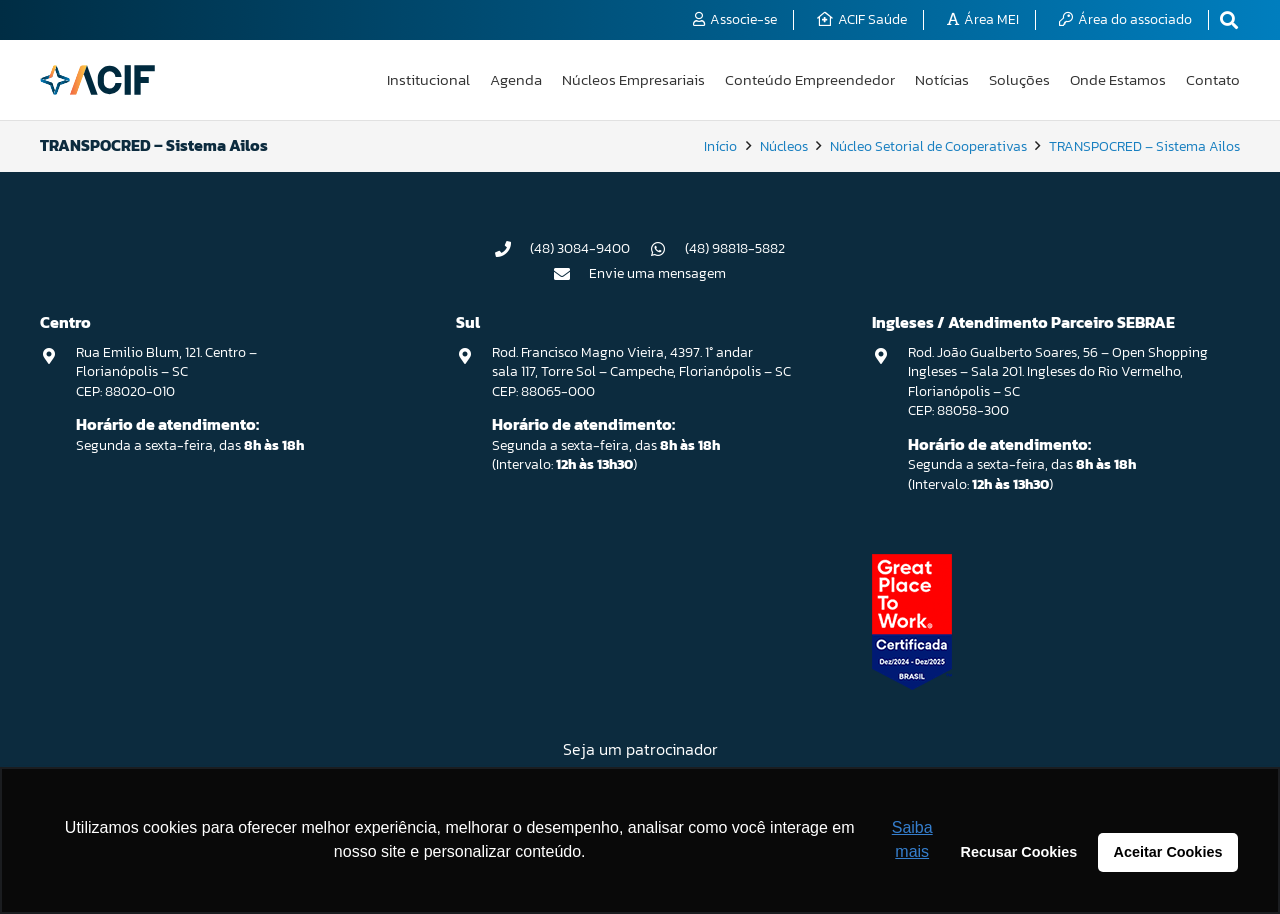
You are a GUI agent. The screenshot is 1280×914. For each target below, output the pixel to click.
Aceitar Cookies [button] (1168, 852)
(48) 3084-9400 (580, 248)
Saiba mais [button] (912, 839)
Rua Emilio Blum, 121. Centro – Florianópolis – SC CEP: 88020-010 (166, 372)
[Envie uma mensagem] (572, 274)
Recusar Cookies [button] (1019, 852)
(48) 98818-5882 (735, 248)
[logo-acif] (97, 80)
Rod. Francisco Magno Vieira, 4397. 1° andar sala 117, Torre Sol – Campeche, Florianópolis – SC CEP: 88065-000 (641, 372)
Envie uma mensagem (657, 273)
